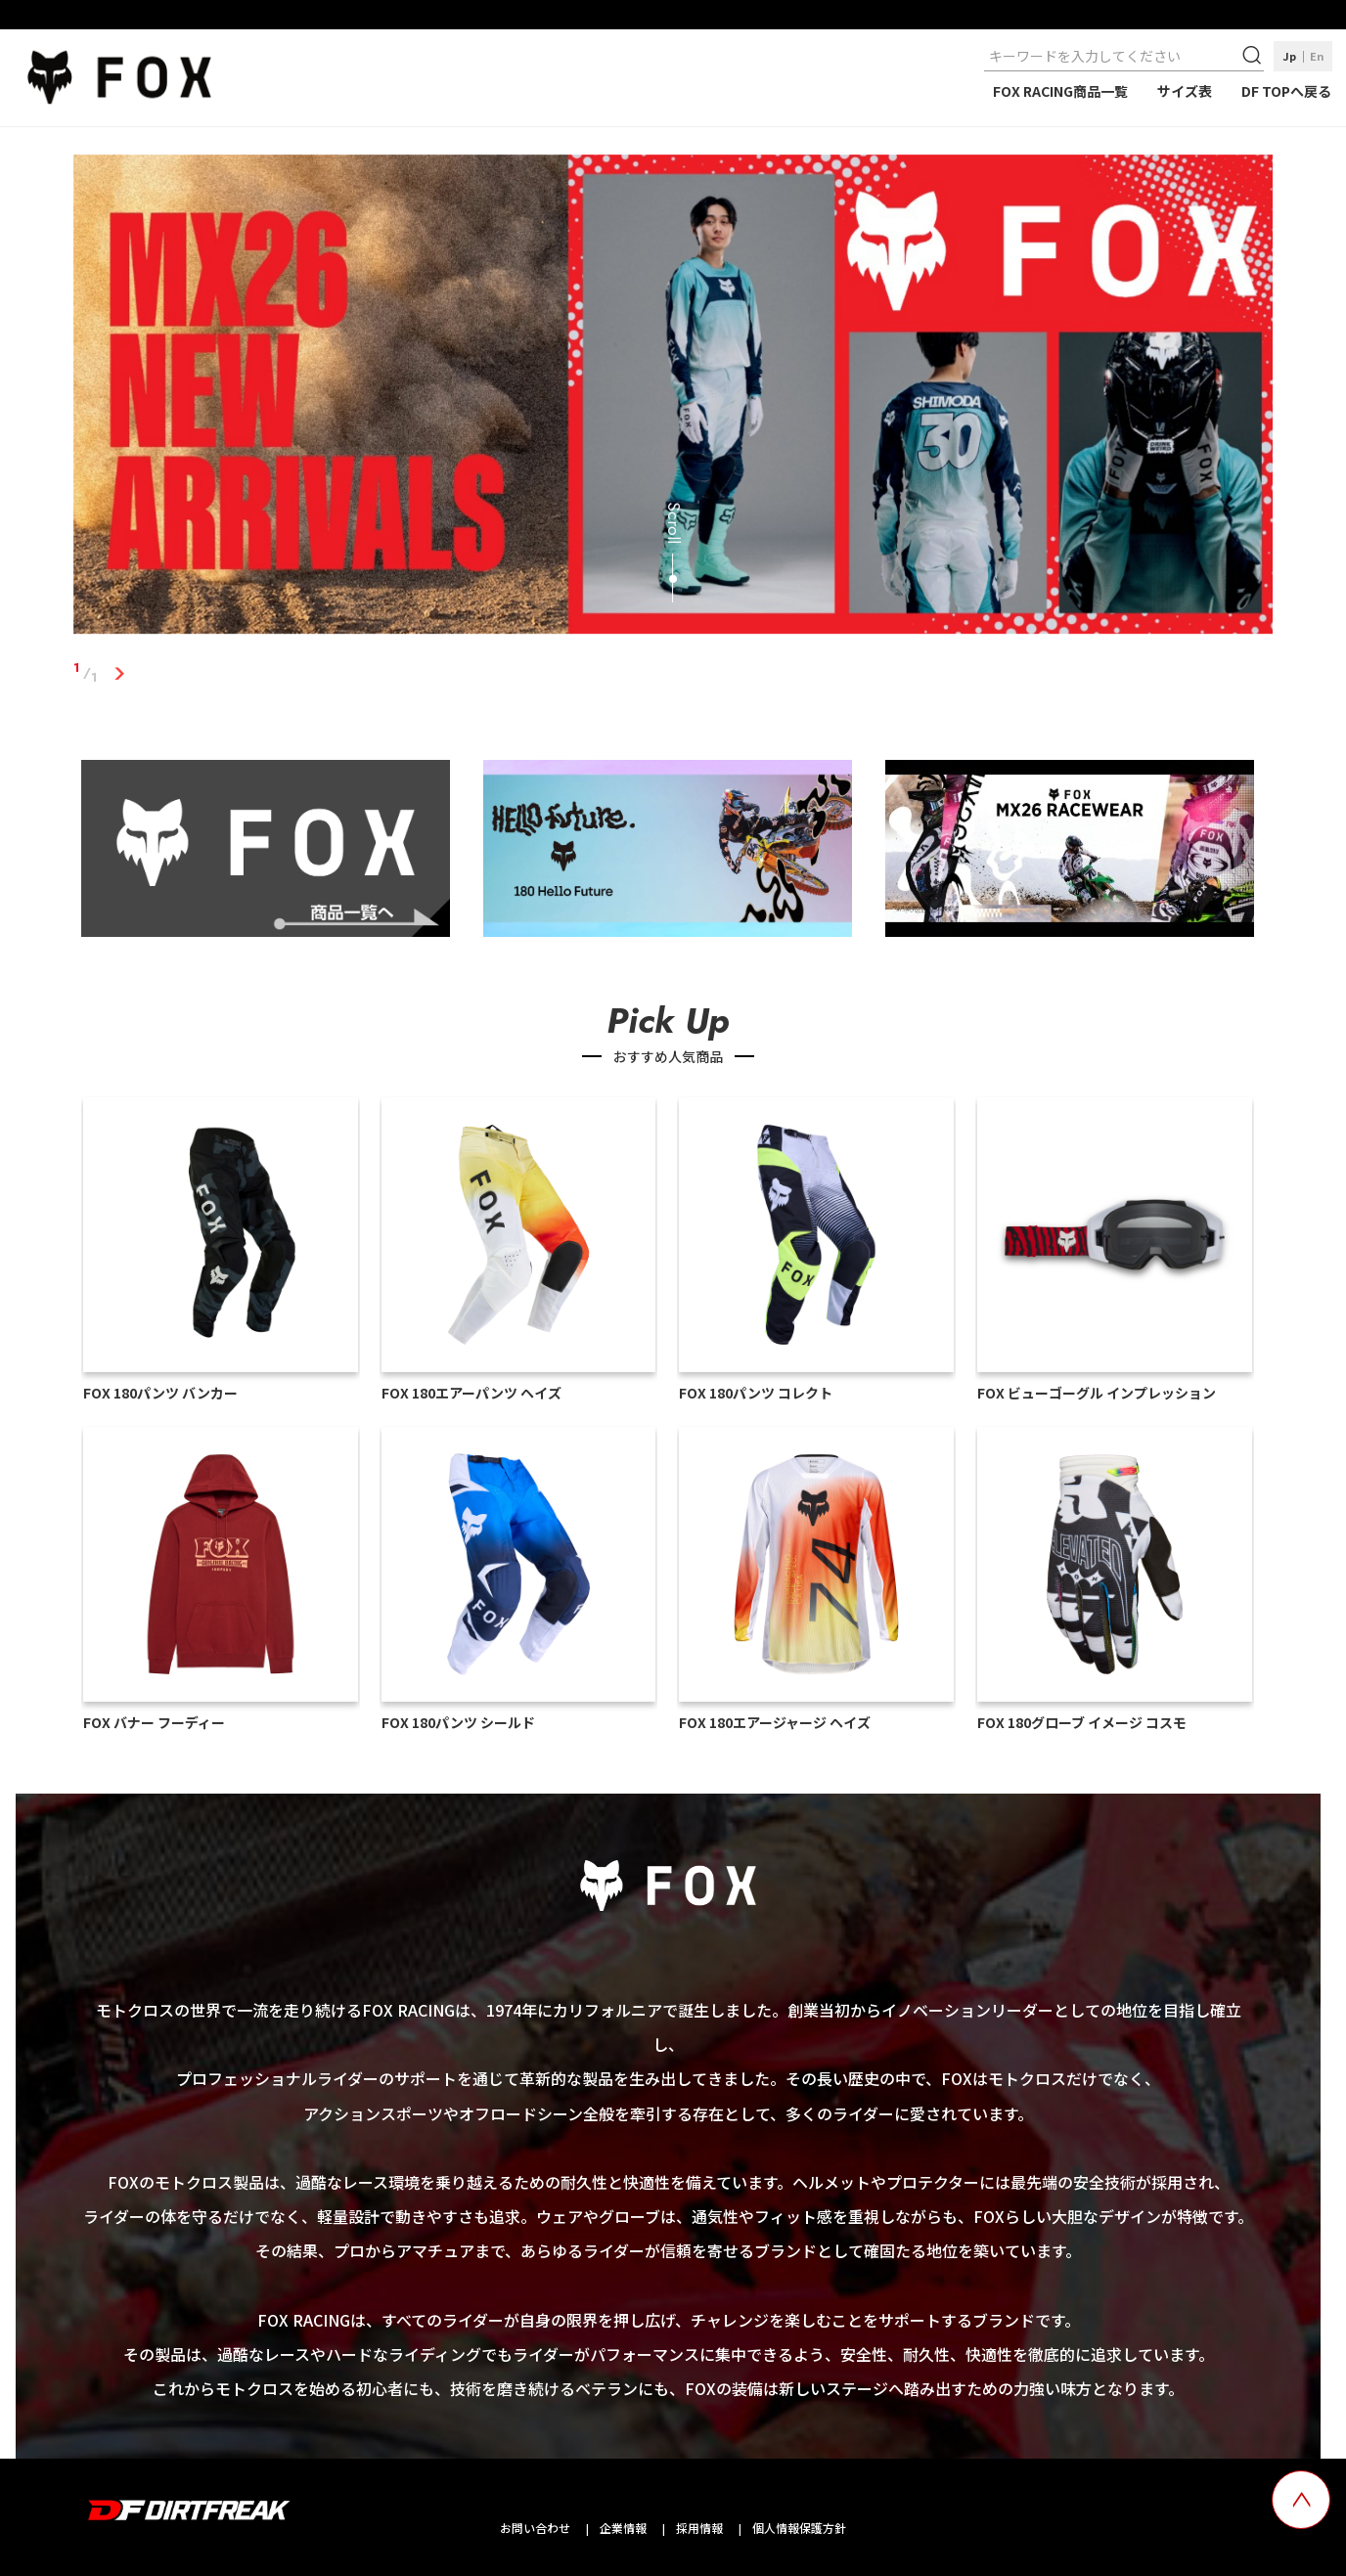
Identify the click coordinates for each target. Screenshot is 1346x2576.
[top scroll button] (1301, 2499)
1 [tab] (119, 673)
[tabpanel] (673, 399)
